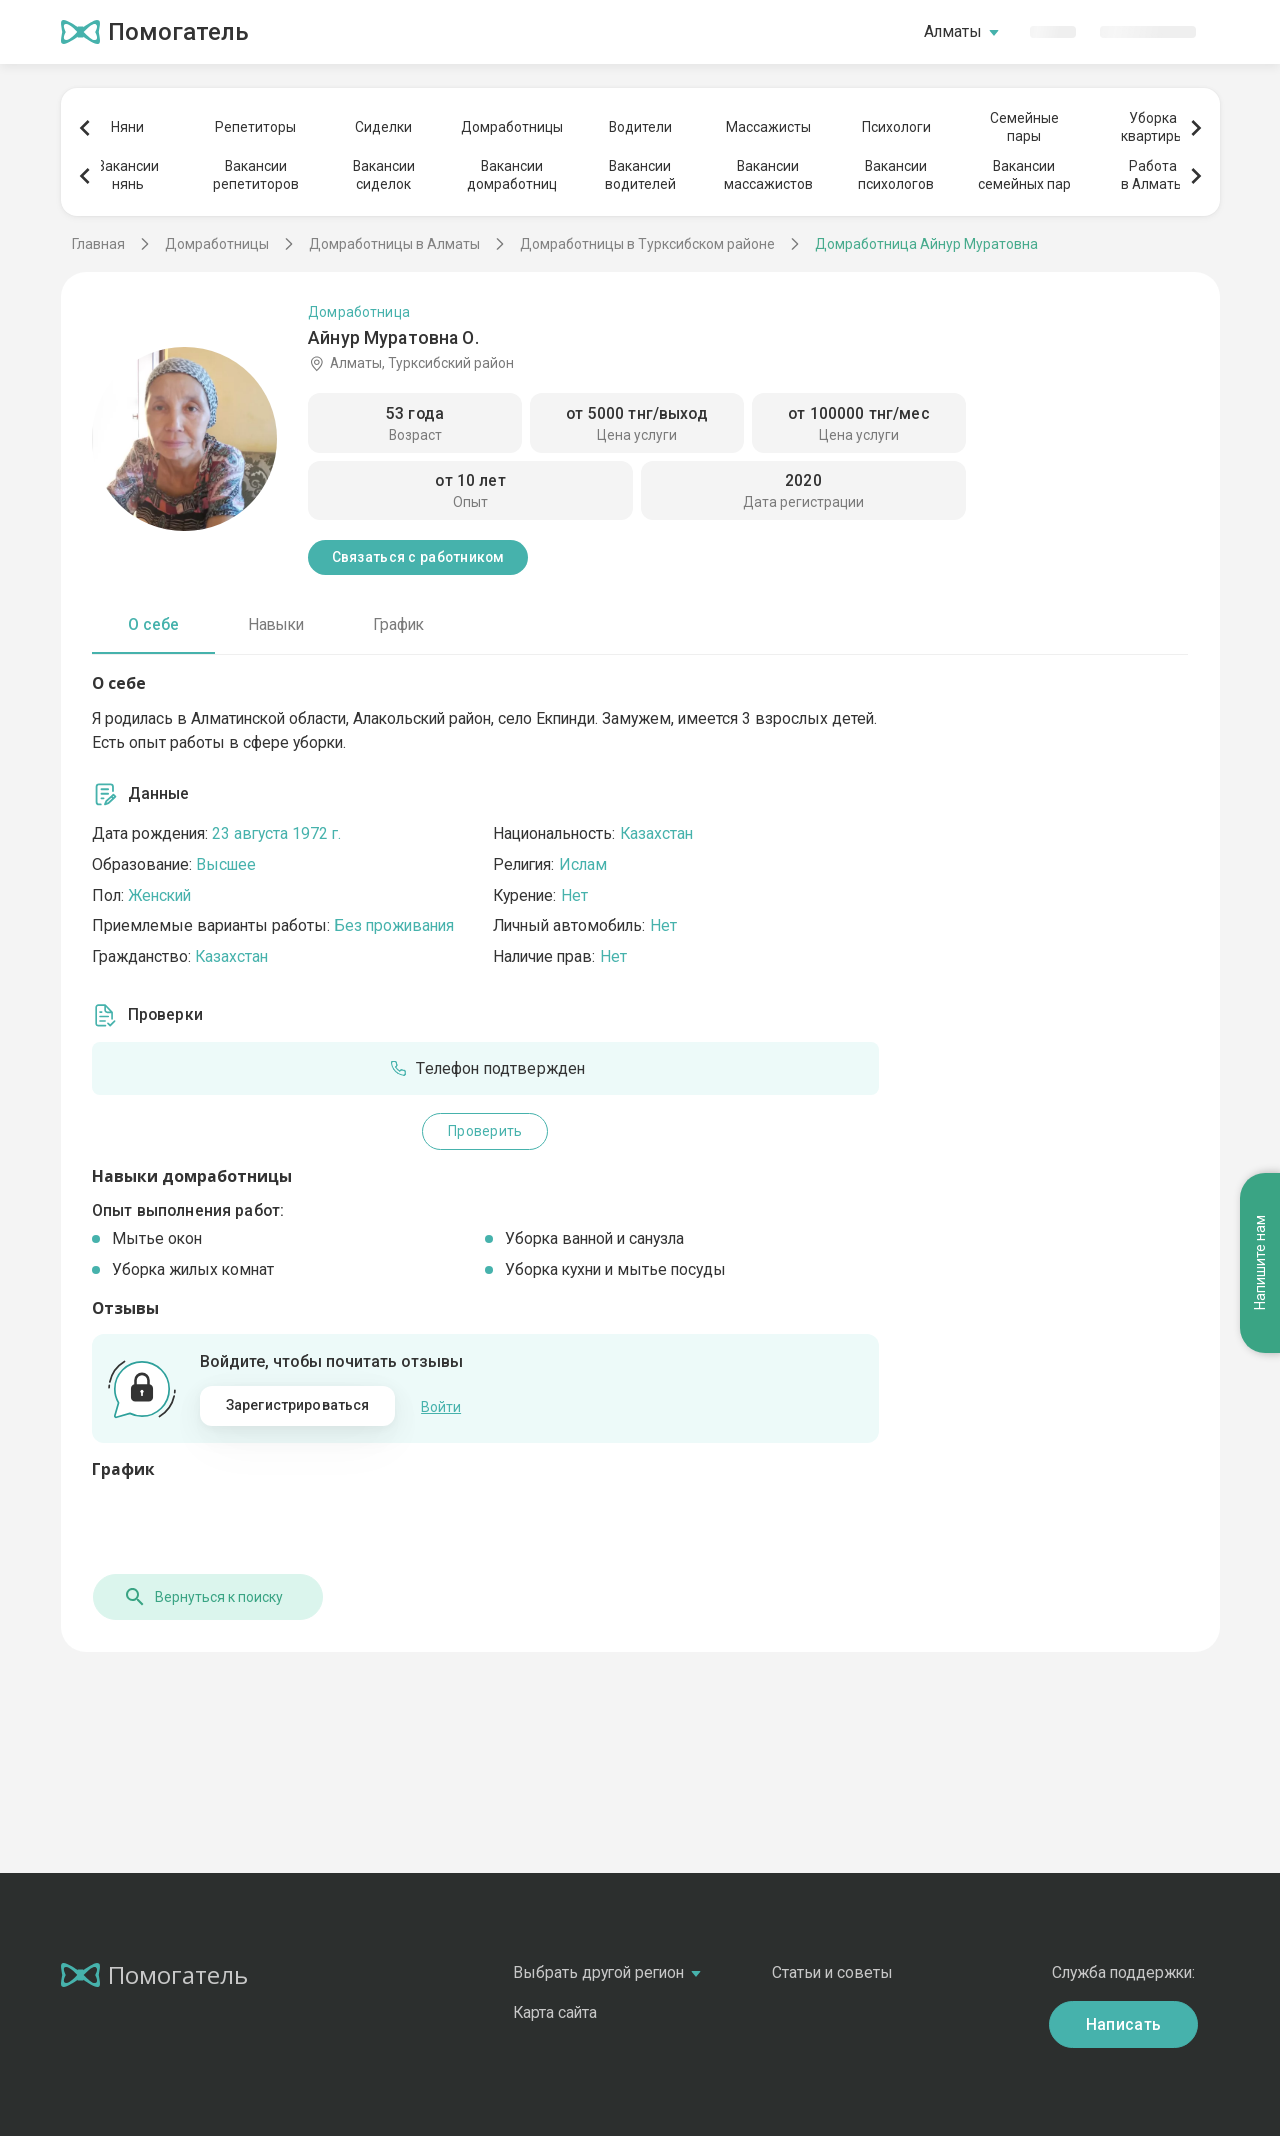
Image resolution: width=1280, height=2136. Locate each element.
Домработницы (512, 127)
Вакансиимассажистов (768, 175)
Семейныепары (1024, 127)
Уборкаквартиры (1152, 127)
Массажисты (768, 127)
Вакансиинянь (128, 175)
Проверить (485, 1131)
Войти (441, 1406)
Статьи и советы (832, 1972)
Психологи (896, 127)
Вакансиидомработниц (512, 175)
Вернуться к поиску (202, 1597)
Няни (127, 127)
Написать (1124, 2023)
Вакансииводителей (640, 175)
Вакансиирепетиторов (256, 175)
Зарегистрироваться (298, 1405)
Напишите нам (1260, 1191)
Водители (640, 127)
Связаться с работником (418, 557)
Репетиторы (255, 127)
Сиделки (383, 127)
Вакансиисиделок (384, 175)
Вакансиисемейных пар (1024, 175)
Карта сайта (555, 2012)
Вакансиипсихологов (896, 175)
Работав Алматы (1152, 175)
